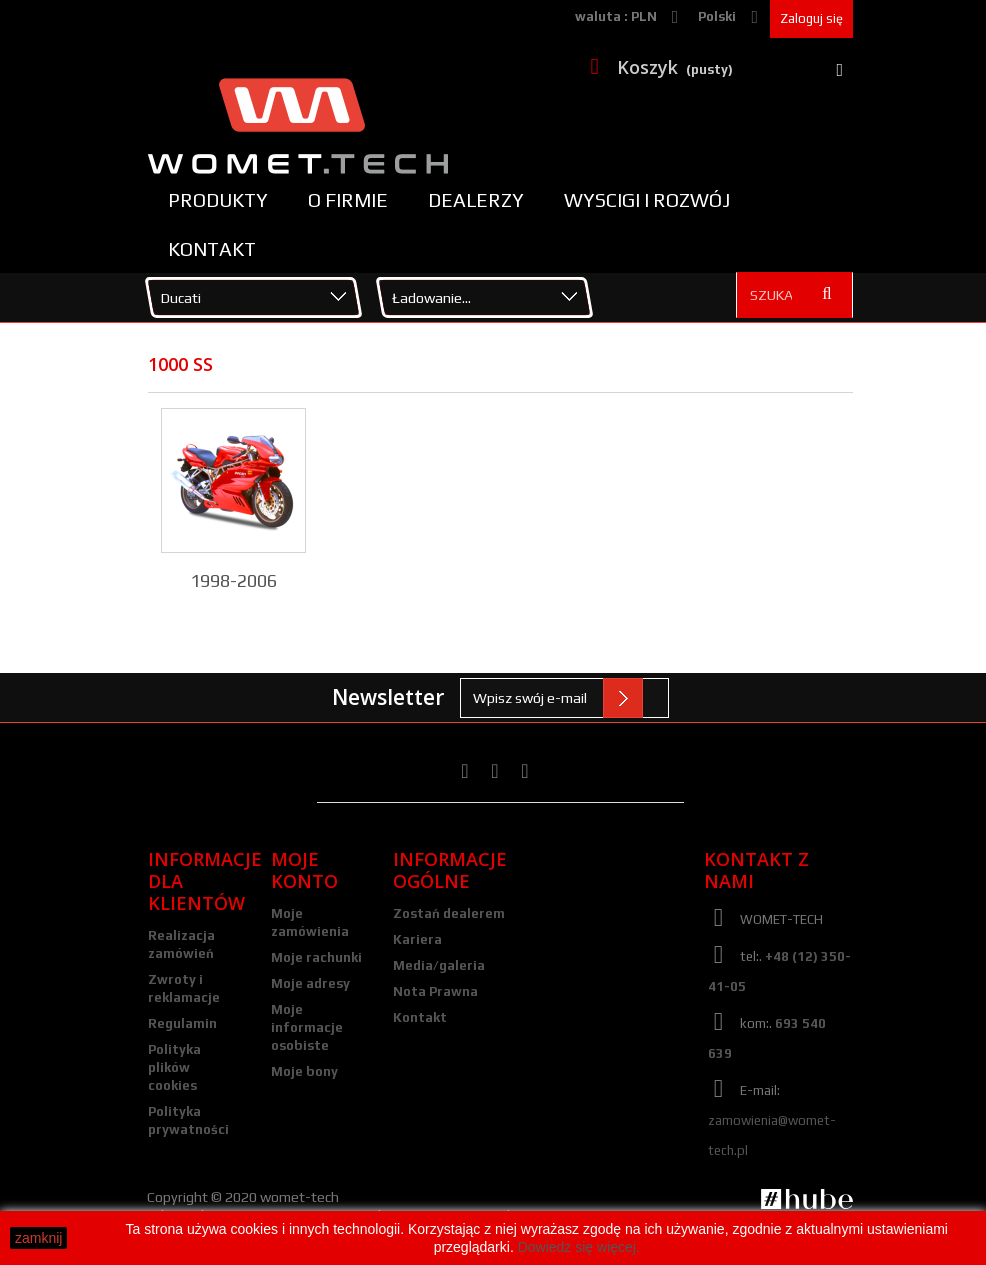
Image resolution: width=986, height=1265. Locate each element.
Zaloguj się (811, 18)
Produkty (218, 200)
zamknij (38, 1238)
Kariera (417, 939)
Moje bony (304, 1071)
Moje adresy (310, 983)
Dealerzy (476, 200)
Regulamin (182, 1023)
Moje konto (304, 870)
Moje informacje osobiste (307, 1027)
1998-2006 (233, 580)
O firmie (348, 200)
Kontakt (212, 249)
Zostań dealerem (449, 913)
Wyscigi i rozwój (647, 200)
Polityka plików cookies (174, 1067)
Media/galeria (439, 965)
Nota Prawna (435, 991)
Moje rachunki (316, 957)
